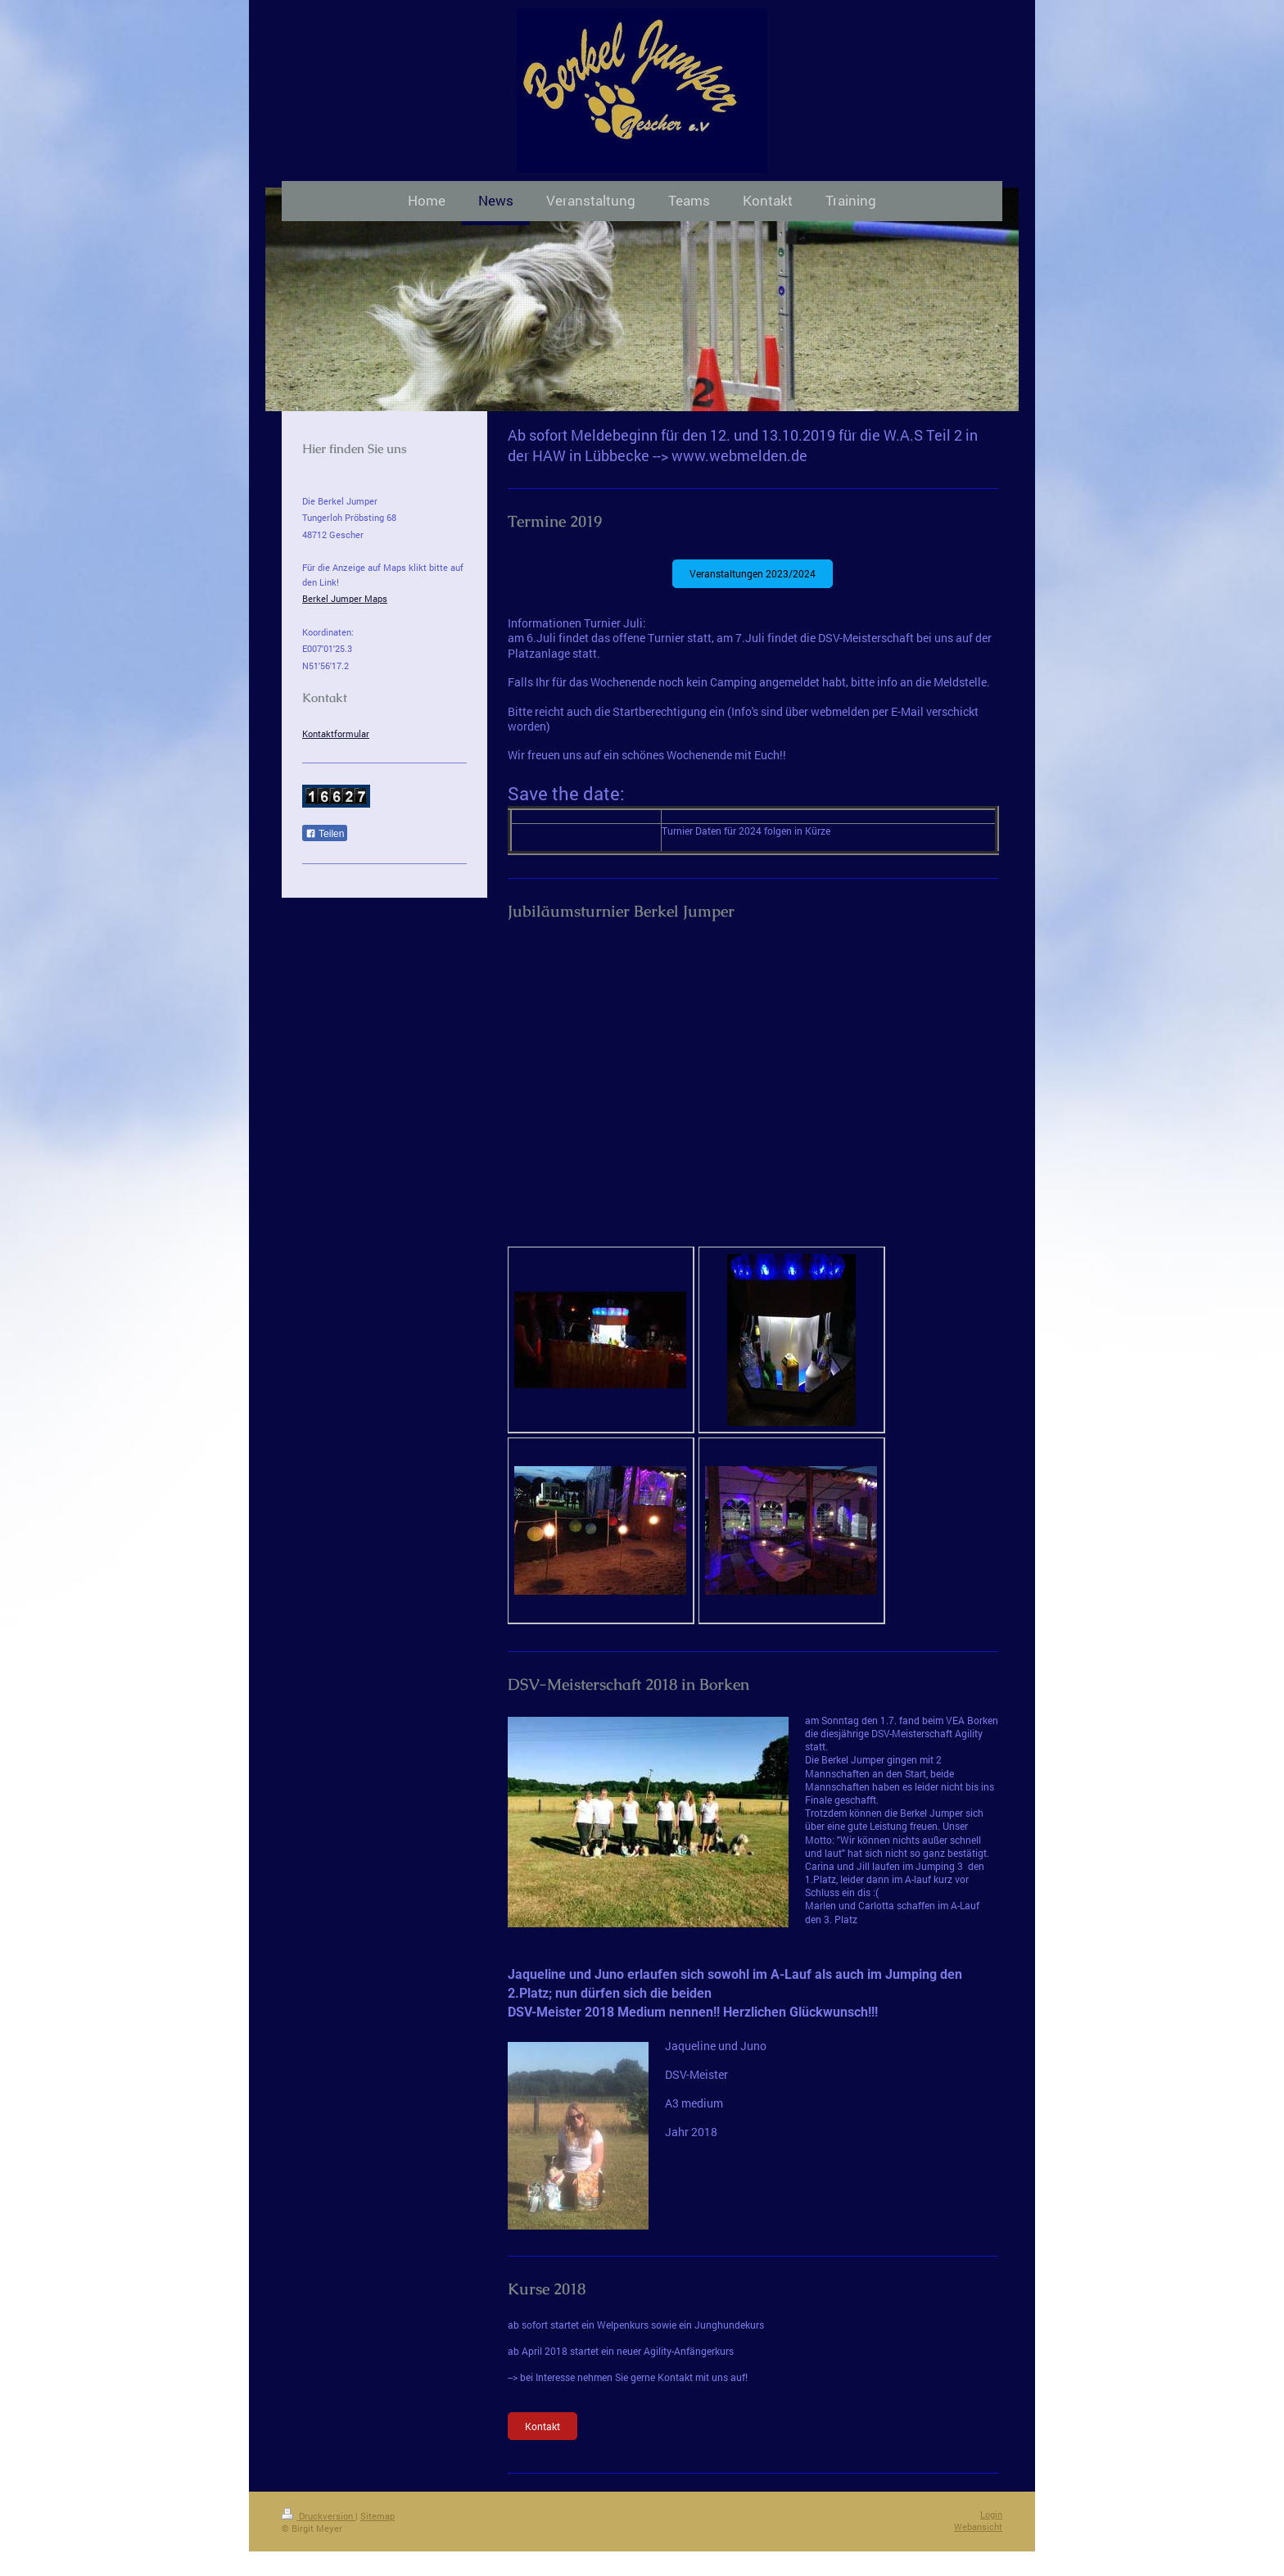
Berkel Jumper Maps (344, 598)
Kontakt (542, 2426)
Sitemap (377, 2516)
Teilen (324, 834)
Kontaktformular (335, 733)
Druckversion (318, 2516)
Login (991, 2514)
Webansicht (978, 2526)
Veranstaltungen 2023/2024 (752, 573)
